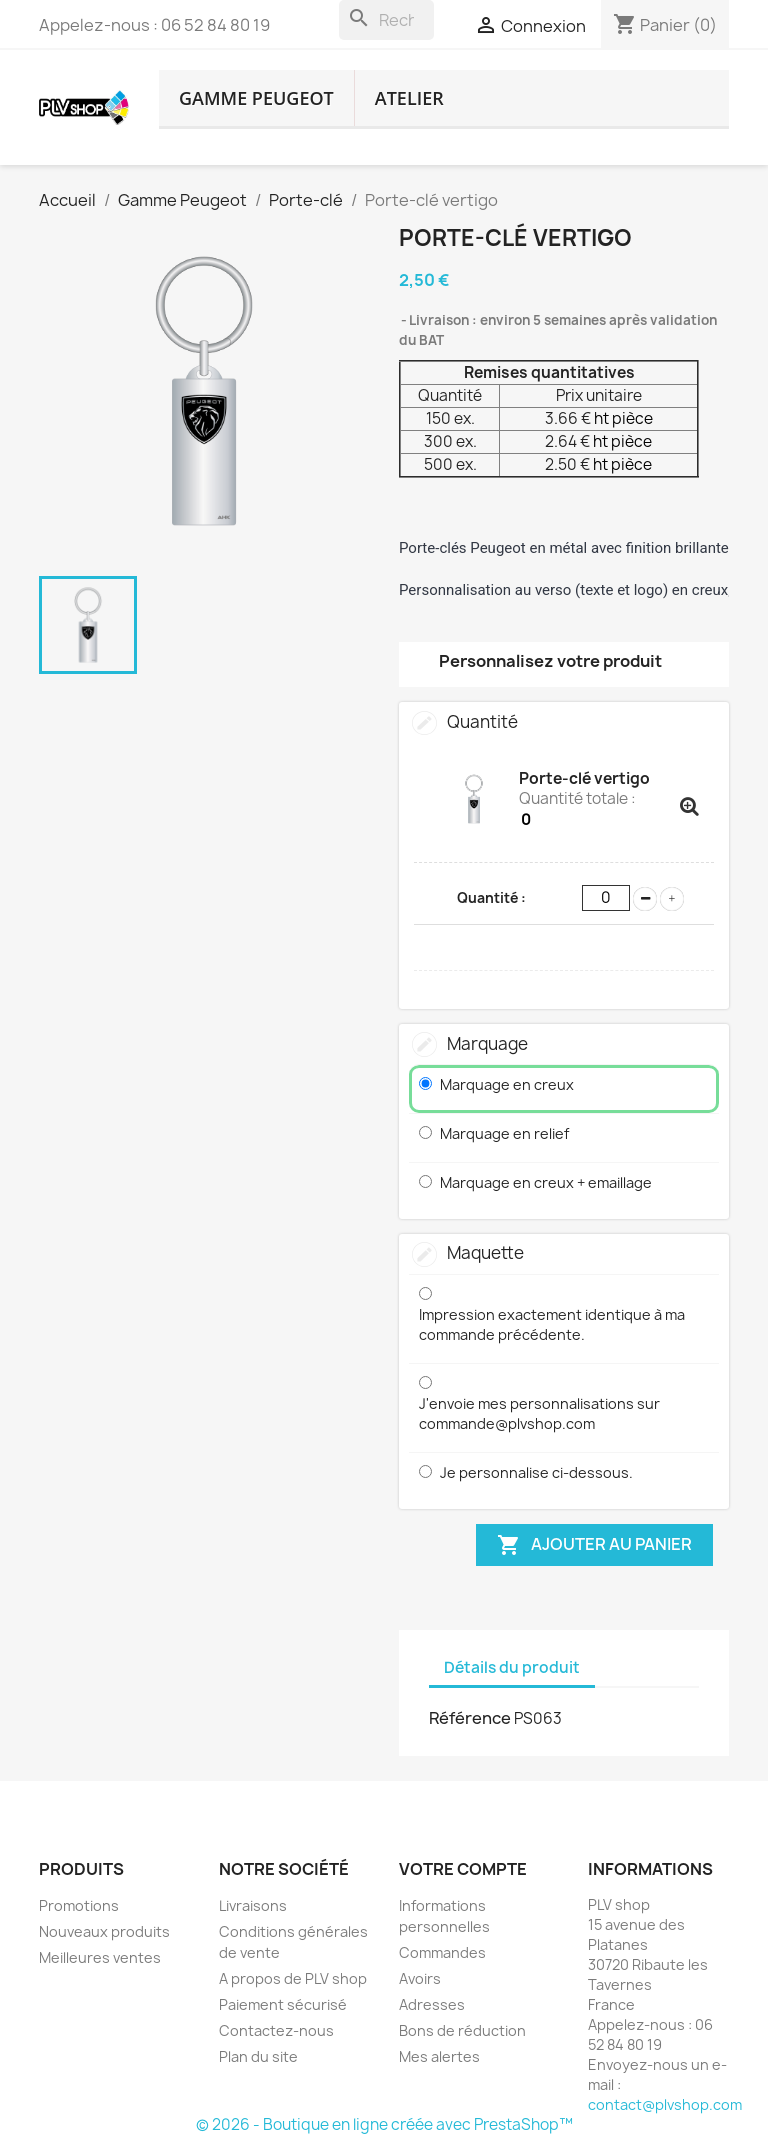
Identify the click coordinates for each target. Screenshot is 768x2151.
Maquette (485, 1252)
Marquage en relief (504, 1133)
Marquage (487, 1043)
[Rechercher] (386, 20)
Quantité (482, 721)
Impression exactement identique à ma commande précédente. (552, 1324)
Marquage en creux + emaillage (546, 1182)
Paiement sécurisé (283, 2004)
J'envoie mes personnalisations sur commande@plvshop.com (539, 1413)
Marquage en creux (507, 1084)
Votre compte (463, 1869)
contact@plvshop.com (665, 2104)
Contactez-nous (276, 2030)
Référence (470, 1718)
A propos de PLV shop (293, 1978)
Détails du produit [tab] (512, 1667)
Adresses (432, 2004)
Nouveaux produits (104, 1931)
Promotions (79, 1905)
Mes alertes (439, 2056)
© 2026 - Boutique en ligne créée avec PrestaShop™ (384, 2124)
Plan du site (258, 2056)
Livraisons (253, 1905)
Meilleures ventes (100, 1957)
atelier (409, 98)
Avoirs (420, 1978)
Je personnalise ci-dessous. (536, 1472)
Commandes (442, 1952)
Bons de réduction (462, 2030)
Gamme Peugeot (256, 98)
